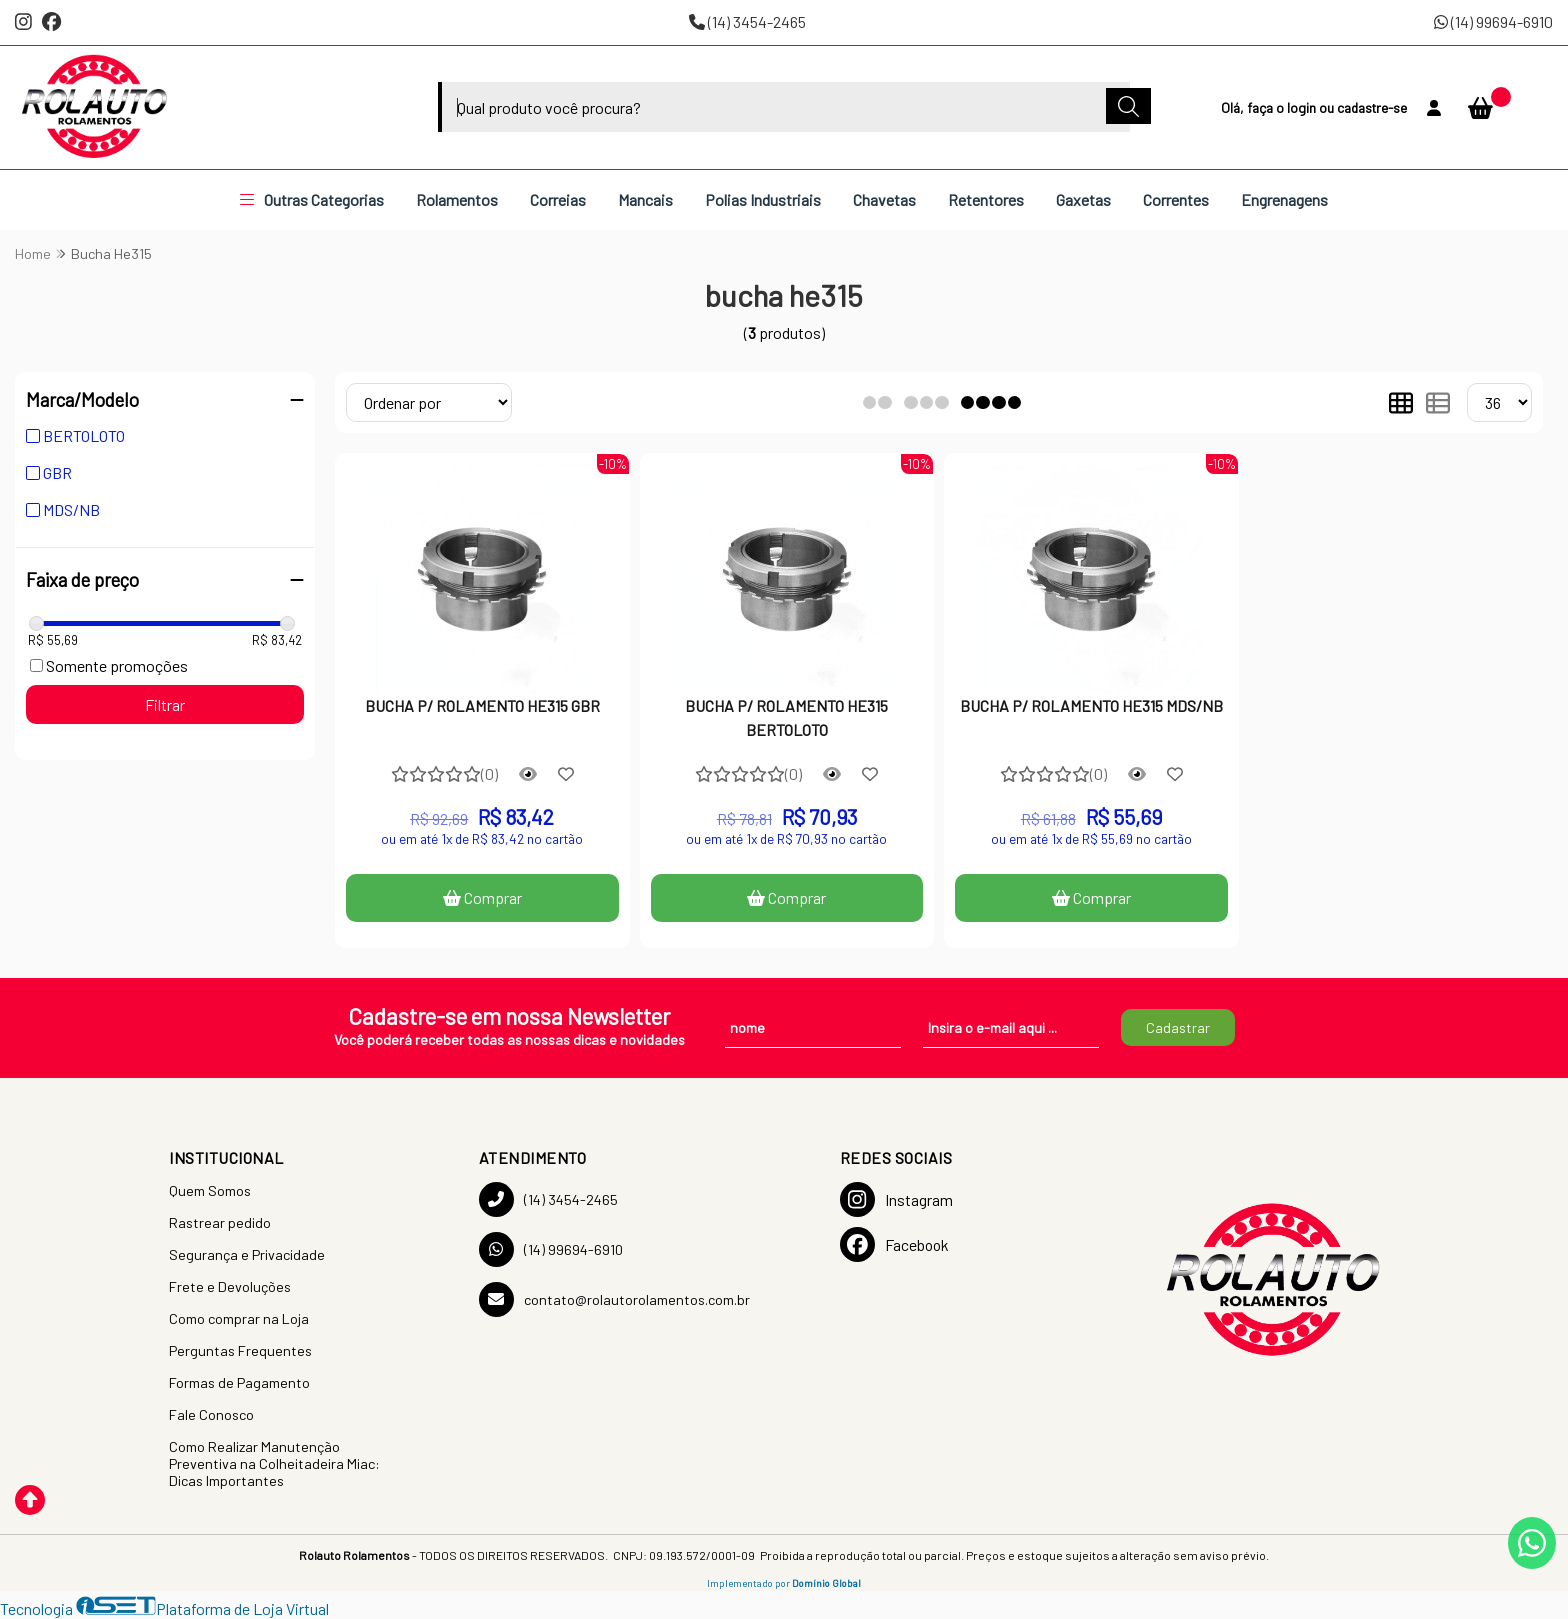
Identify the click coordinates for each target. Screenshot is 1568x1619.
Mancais (645, 199)
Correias (558, 199)
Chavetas (884, 199)
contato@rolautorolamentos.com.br (614, 1299)
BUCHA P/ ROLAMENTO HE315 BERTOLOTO (786, 717)
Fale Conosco (211, 1414)
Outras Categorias (312, 199)
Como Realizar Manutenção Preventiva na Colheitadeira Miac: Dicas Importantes (274, 1463)
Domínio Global (826, 1583)
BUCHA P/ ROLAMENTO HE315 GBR (482, 705)
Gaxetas (1083, 199)
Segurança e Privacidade (247, 1254)
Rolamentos (457, 199)
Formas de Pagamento (239, 1382)
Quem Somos (210, 1190)
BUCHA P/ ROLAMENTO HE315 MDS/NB (1091, 705)
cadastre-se (1372, 107)
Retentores (986, 199)
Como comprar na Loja (239, 1318)
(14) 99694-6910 (1493, 21)
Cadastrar (1178, 1027)
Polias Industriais (763, 199)
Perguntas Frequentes (240, 1350)
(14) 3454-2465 (747, 21)
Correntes (1176, 199)
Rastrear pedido (220, 1222)
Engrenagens (1284, 199)
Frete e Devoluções (230, 1286)
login (1303, 107)
